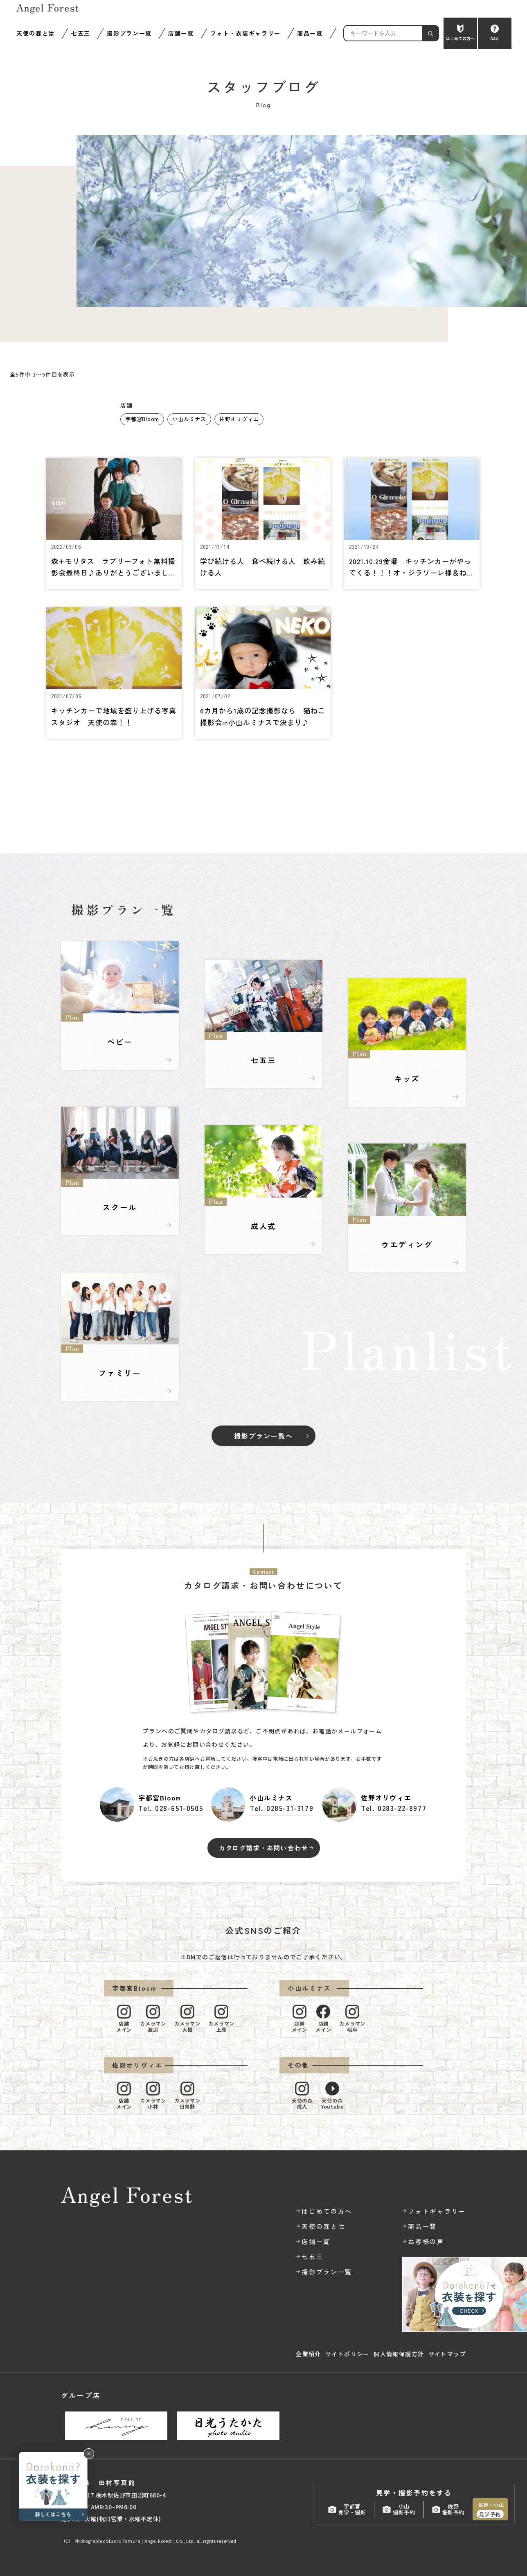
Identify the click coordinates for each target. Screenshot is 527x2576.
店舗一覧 (181, 33)
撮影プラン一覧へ (263, 1436)
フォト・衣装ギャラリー (245, 33)
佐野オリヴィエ (239, 419)
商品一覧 (310, 33)
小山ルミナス (189, 419)
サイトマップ (447, 2354)
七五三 (80, 33)
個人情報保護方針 (399, 2354)
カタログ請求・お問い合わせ (263, 1847)
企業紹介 (308, 2354)
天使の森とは (35, 33)
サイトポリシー (347, 2354)
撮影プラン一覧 (129, 33)
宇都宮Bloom (142, 419)
